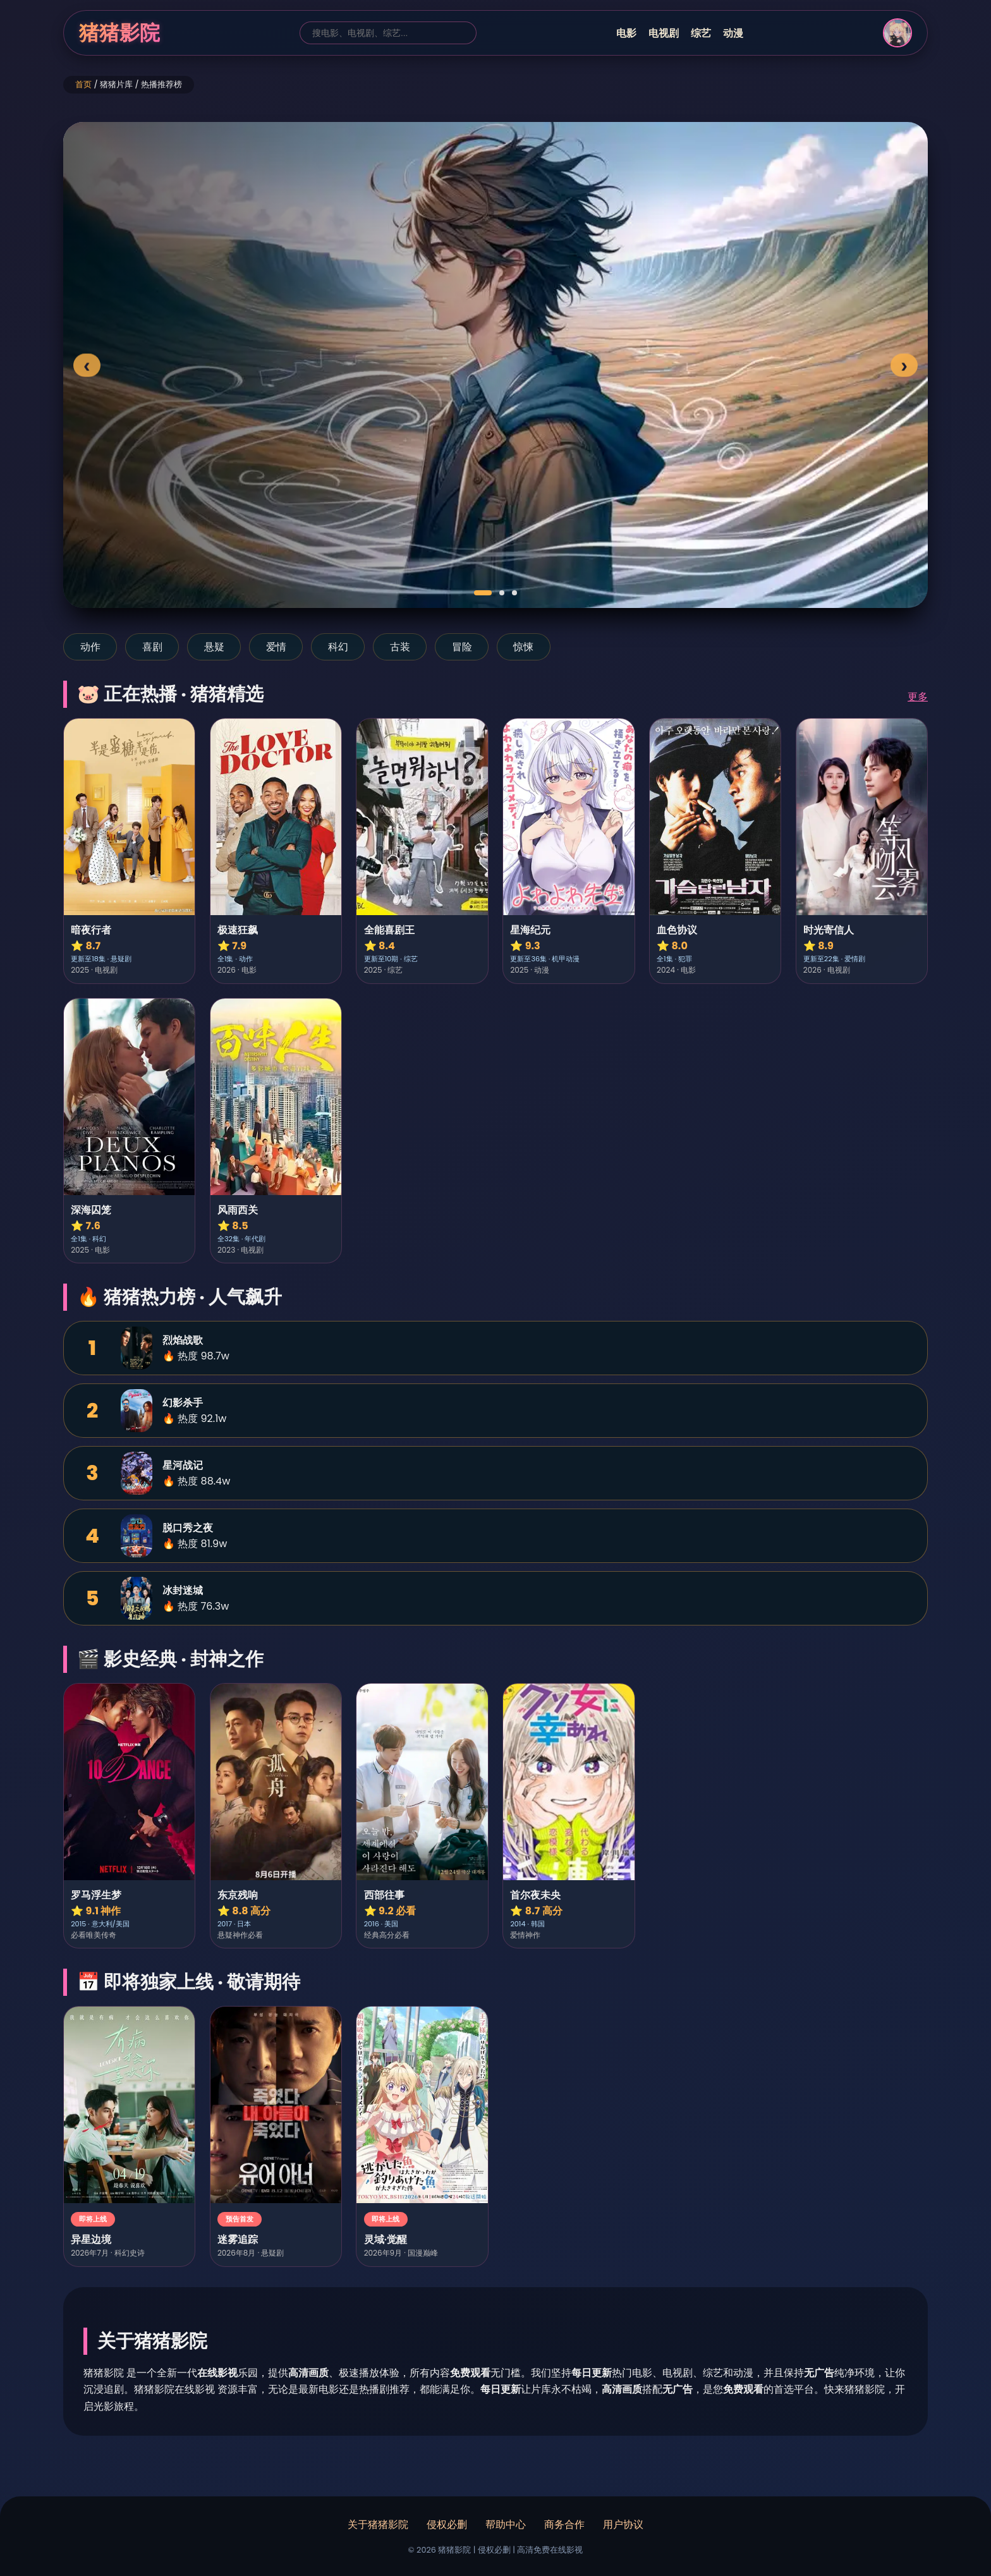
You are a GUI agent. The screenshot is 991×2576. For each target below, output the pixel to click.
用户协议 (623, 2524)
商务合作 (564, 2524)
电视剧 (663, 33)
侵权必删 (447, 2524)
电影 (626, 33)
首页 (83, 84)
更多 (918, 697)
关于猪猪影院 (378, 2524)
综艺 (701, 33)
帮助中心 (505, 2524)
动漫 (733, 33)
